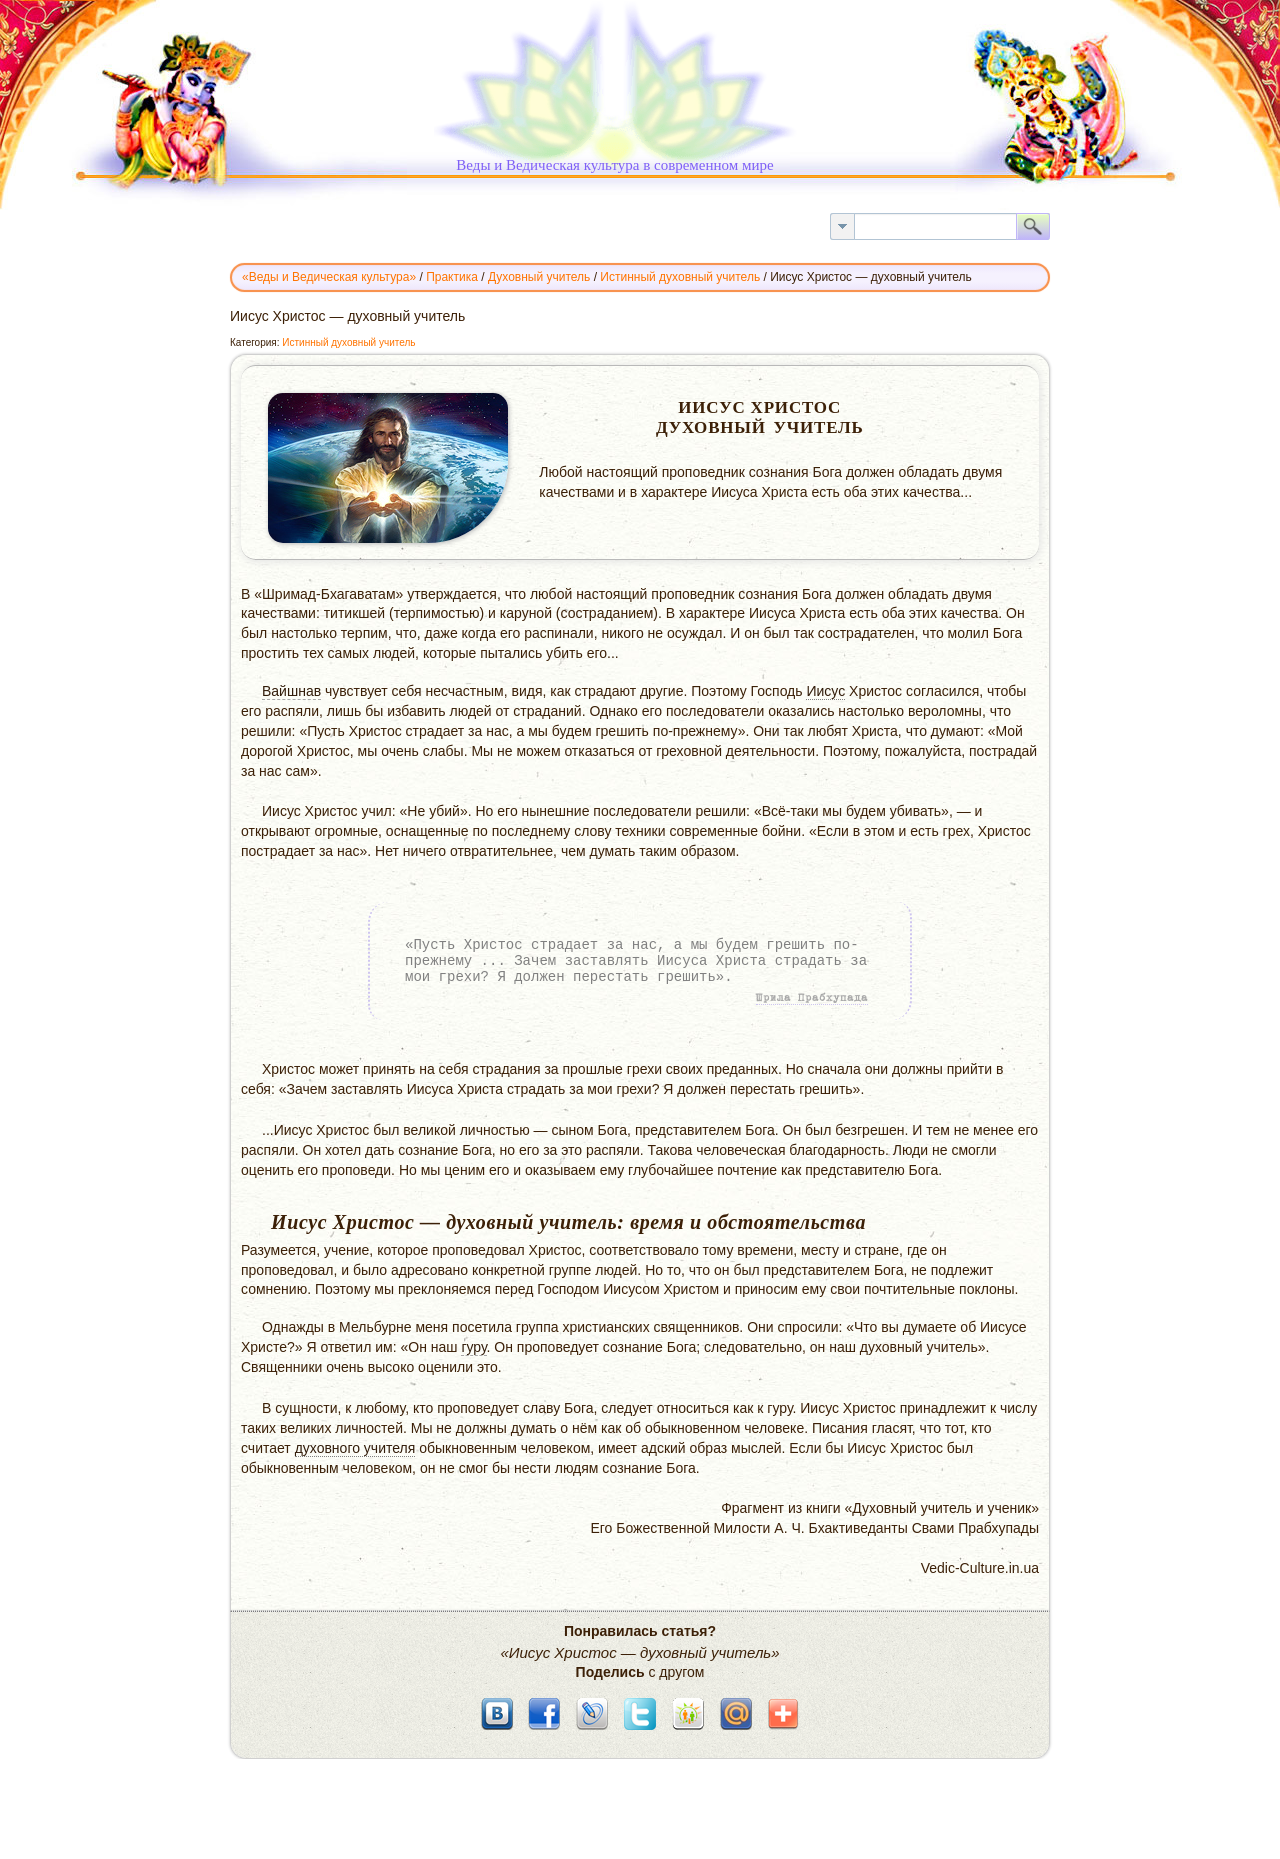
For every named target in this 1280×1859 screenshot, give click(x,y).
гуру (473, 1347)
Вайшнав (291, 691)
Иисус (825, 691)
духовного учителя (355, 1448)
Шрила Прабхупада (812, 998)
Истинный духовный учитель (348, 342)
